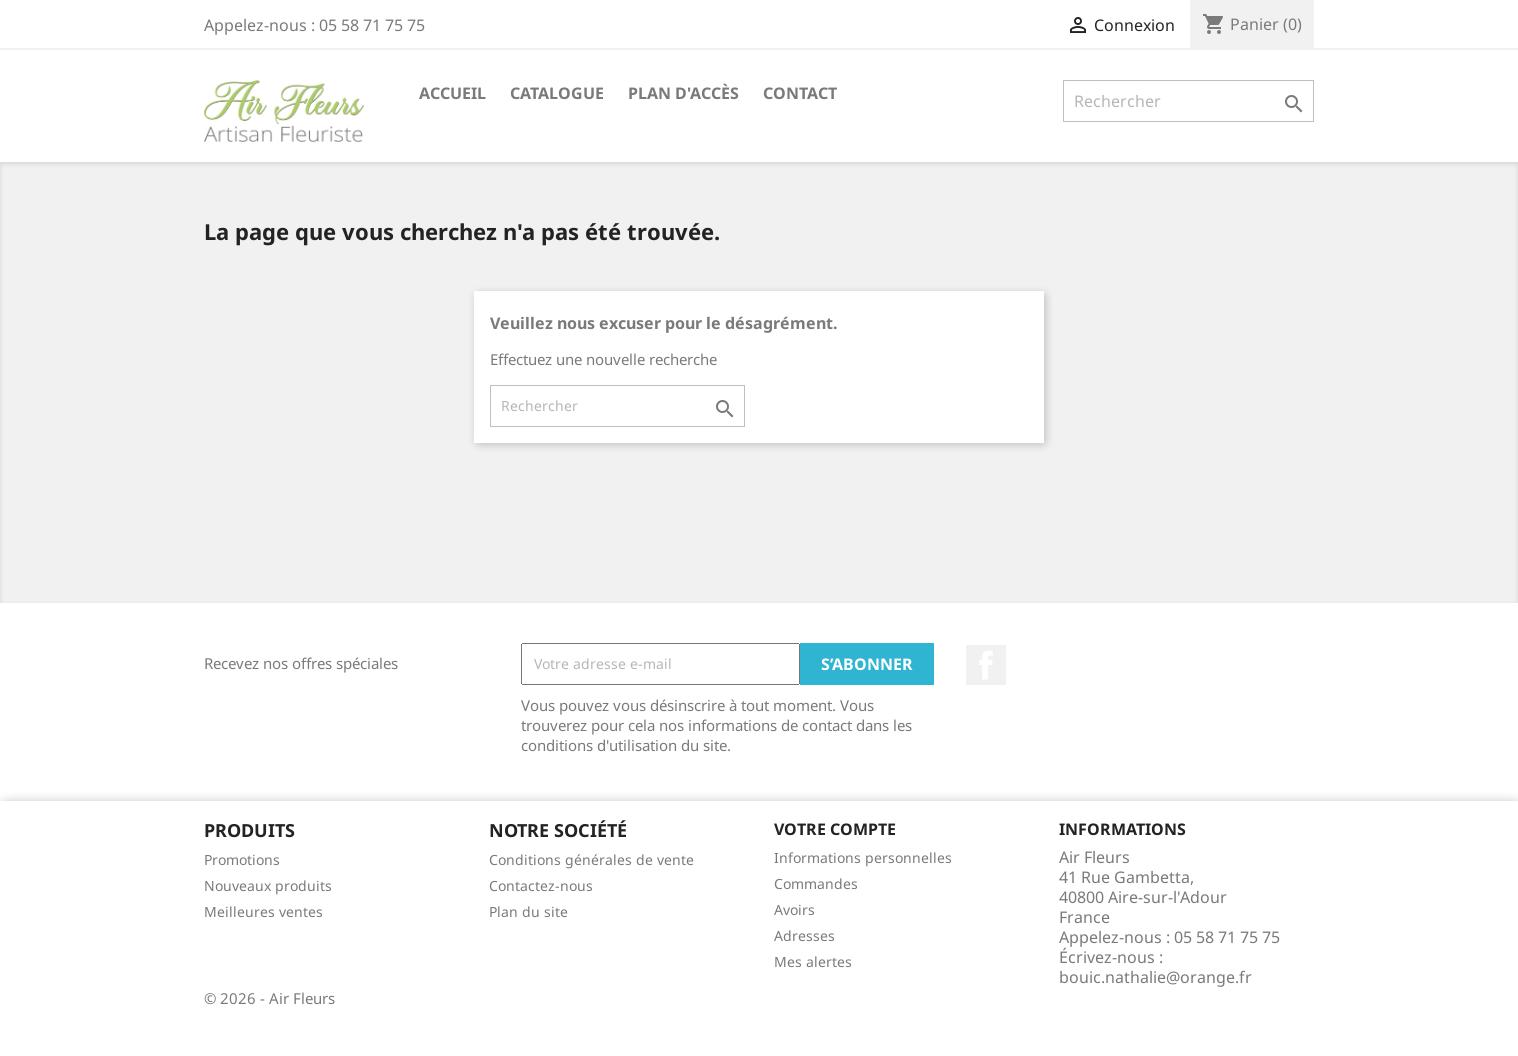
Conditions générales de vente (591, 859)
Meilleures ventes (263, 911)
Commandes (816, 883)
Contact (800, 93)
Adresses (804, 935)
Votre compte (835, 829)
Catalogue (557, 93)
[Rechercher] (1188, 101)
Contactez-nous (541, 885)
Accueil (452, 93)
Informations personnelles (863, 857)
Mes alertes (813, 961)
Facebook (986, 665)
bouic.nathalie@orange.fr (1155, 977)
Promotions (242, 859)
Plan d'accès (683, 93)
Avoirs (794, 909)
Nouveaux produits (268, 885)
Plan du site (528, 911)
